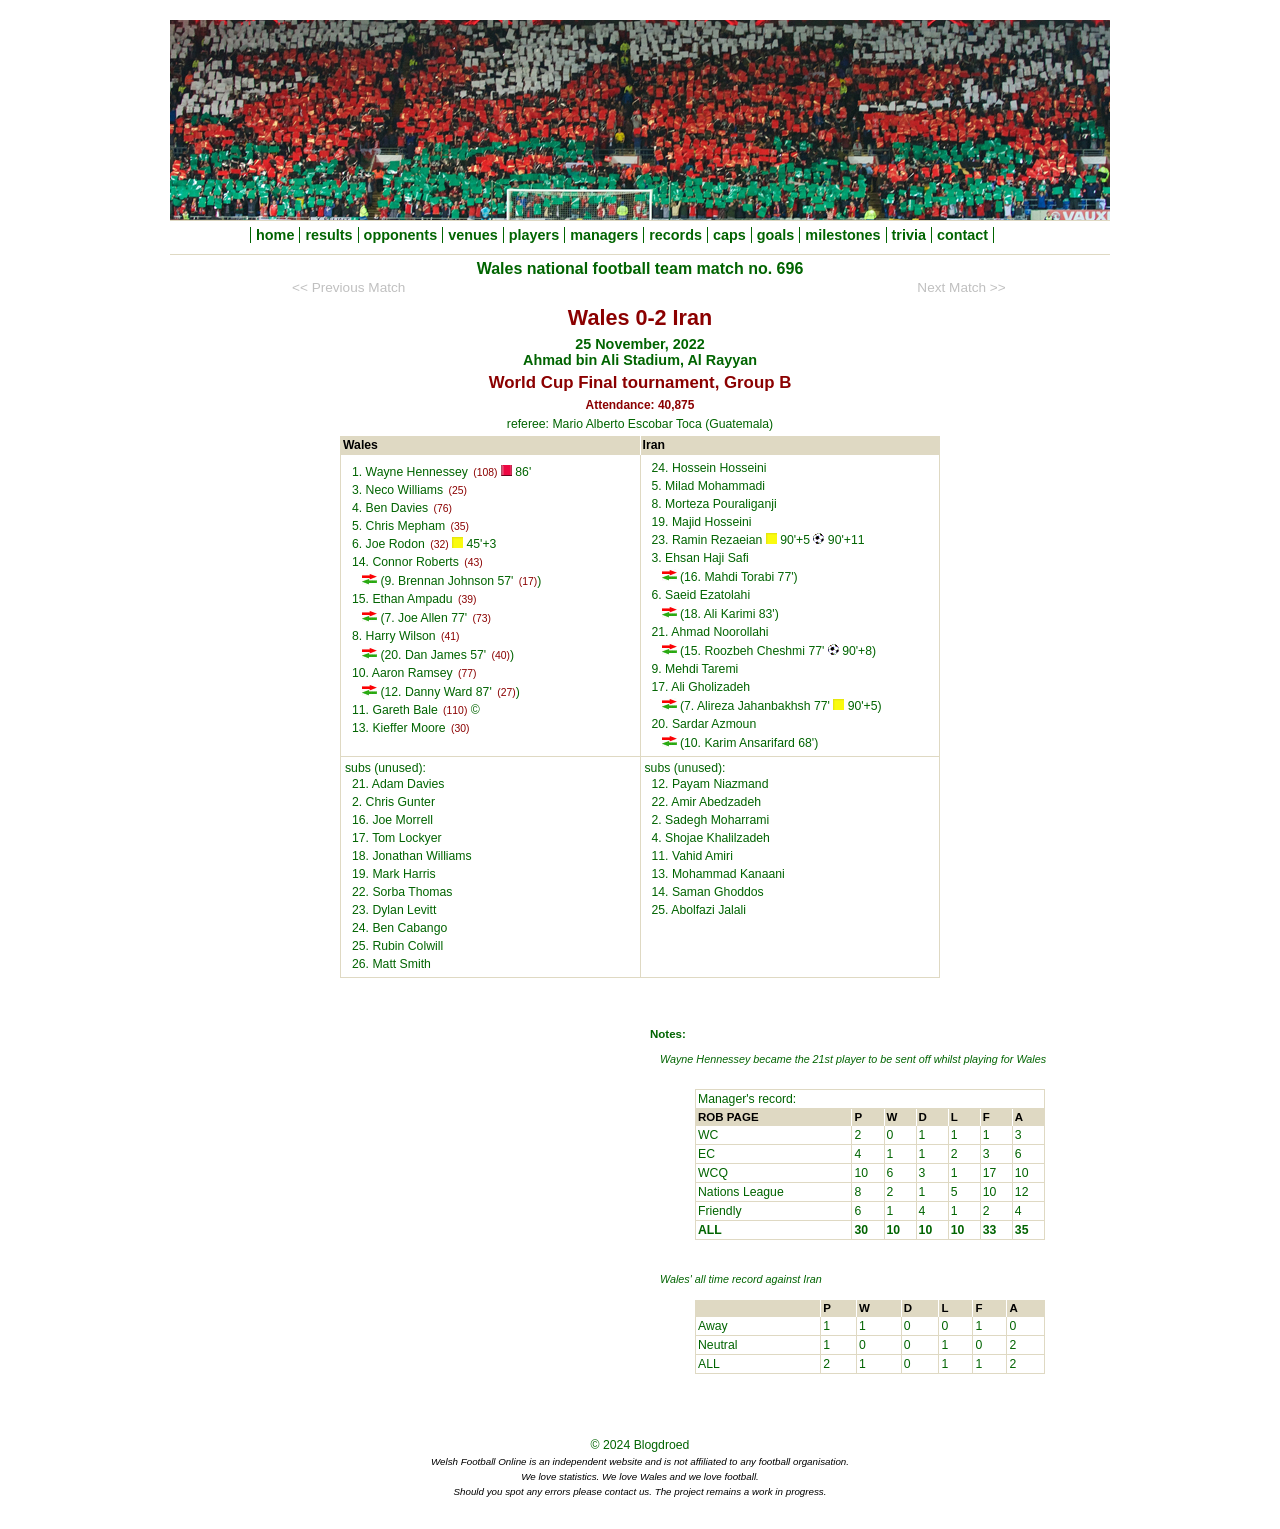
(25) (458, 490)
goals (776, 235)
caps (729, 235)
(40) (501, 655)
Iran (812, 1279)
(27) (506, 692)
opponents (401, 235)
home (275, 235)
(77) (467, 673)
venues (473, 235)
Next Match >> (961, 287)
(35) (460, 526)
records (675, 235)
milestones (842, 235)
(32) (439, 544)
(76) (443, 508)
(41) (450, 636)
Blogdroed (662, 1445)
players (534, 235)
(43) (473, 562)
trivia (909, 235)
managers (604, 235)
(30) (460, 728)
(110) (455, 710)
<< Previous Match (348, 287)
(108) (485, 472)
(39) (467, 599)
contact (962, 235)
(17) (528, 581)
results (328, 235)
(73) (481, 618)
